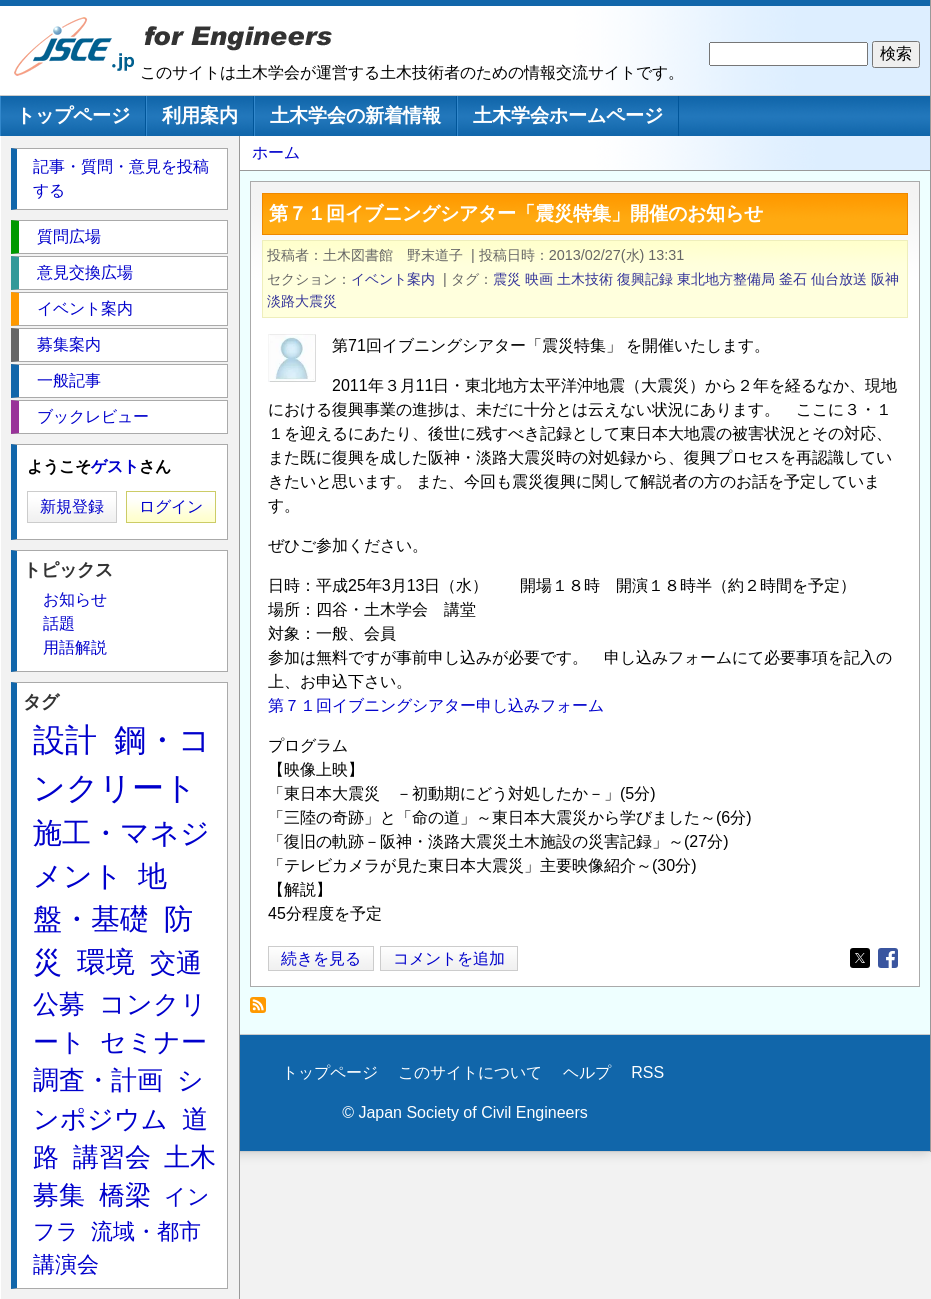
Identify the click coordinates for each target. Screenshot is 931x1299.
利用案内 (200, 115)
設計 (65, 740)
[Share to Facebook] (888, 958)
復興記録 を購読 (263, 1010)
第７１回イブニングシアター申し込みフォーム (436, 705)
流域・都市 (146, 1231)
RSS (647, 1072)
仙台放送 (839, 279)
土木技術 (585, 279)
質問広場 (69, 236)
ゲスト (115, 466)
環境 (106, 962)
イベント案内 (393, 279)
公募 (59, 1004)
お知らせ (75, 599)
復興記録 (645, 279)
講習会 (112, 1157)
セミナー (153, 1042)
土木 (190, 1157)
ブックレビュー (93, 416)
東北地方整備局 (726, 279)
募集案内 (69, 344)
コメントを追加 (449, 958)
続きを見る (321, 958)
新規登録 (72, 506)
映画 (539, 279)
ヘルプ (587, 1072)
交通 (176, 963)
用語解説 (75, 647)
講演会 (66, 1264)
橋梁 (125, 1195)
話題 (59, 623)
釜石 (793, 279)
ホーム (276, 152)
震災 (507, 279)
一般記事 (69, 380)
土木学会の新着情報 (355, 115)
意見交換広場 (85, 272)
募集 (59, 1195)
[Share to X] (860, 958)
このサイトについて (470, 1072)
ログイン (171, 506)
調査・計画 (98, 1080)
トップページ (73, 115)
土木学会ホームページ (568, 115)
